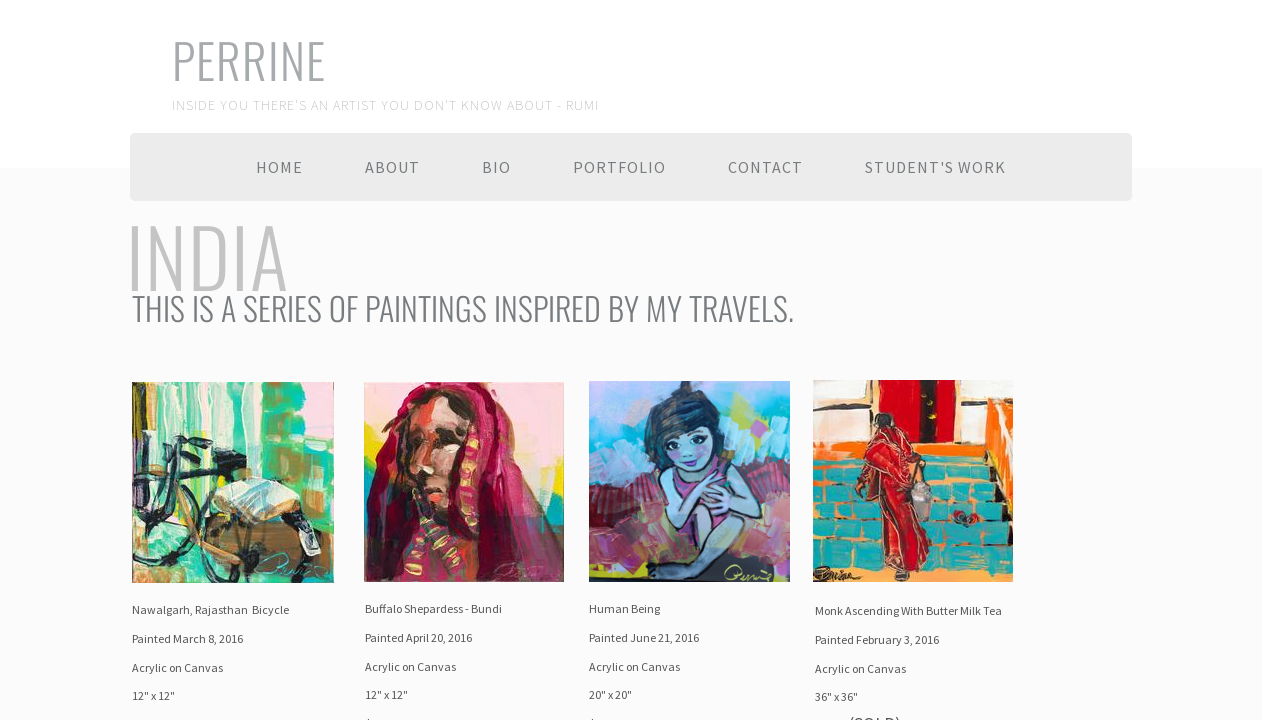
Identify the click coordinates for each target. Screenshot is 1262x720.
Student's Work (935, 167)
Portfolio (619, 167)
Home (279, 167)
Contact (765, 167)
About (392, 167)
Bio (496, 167)
